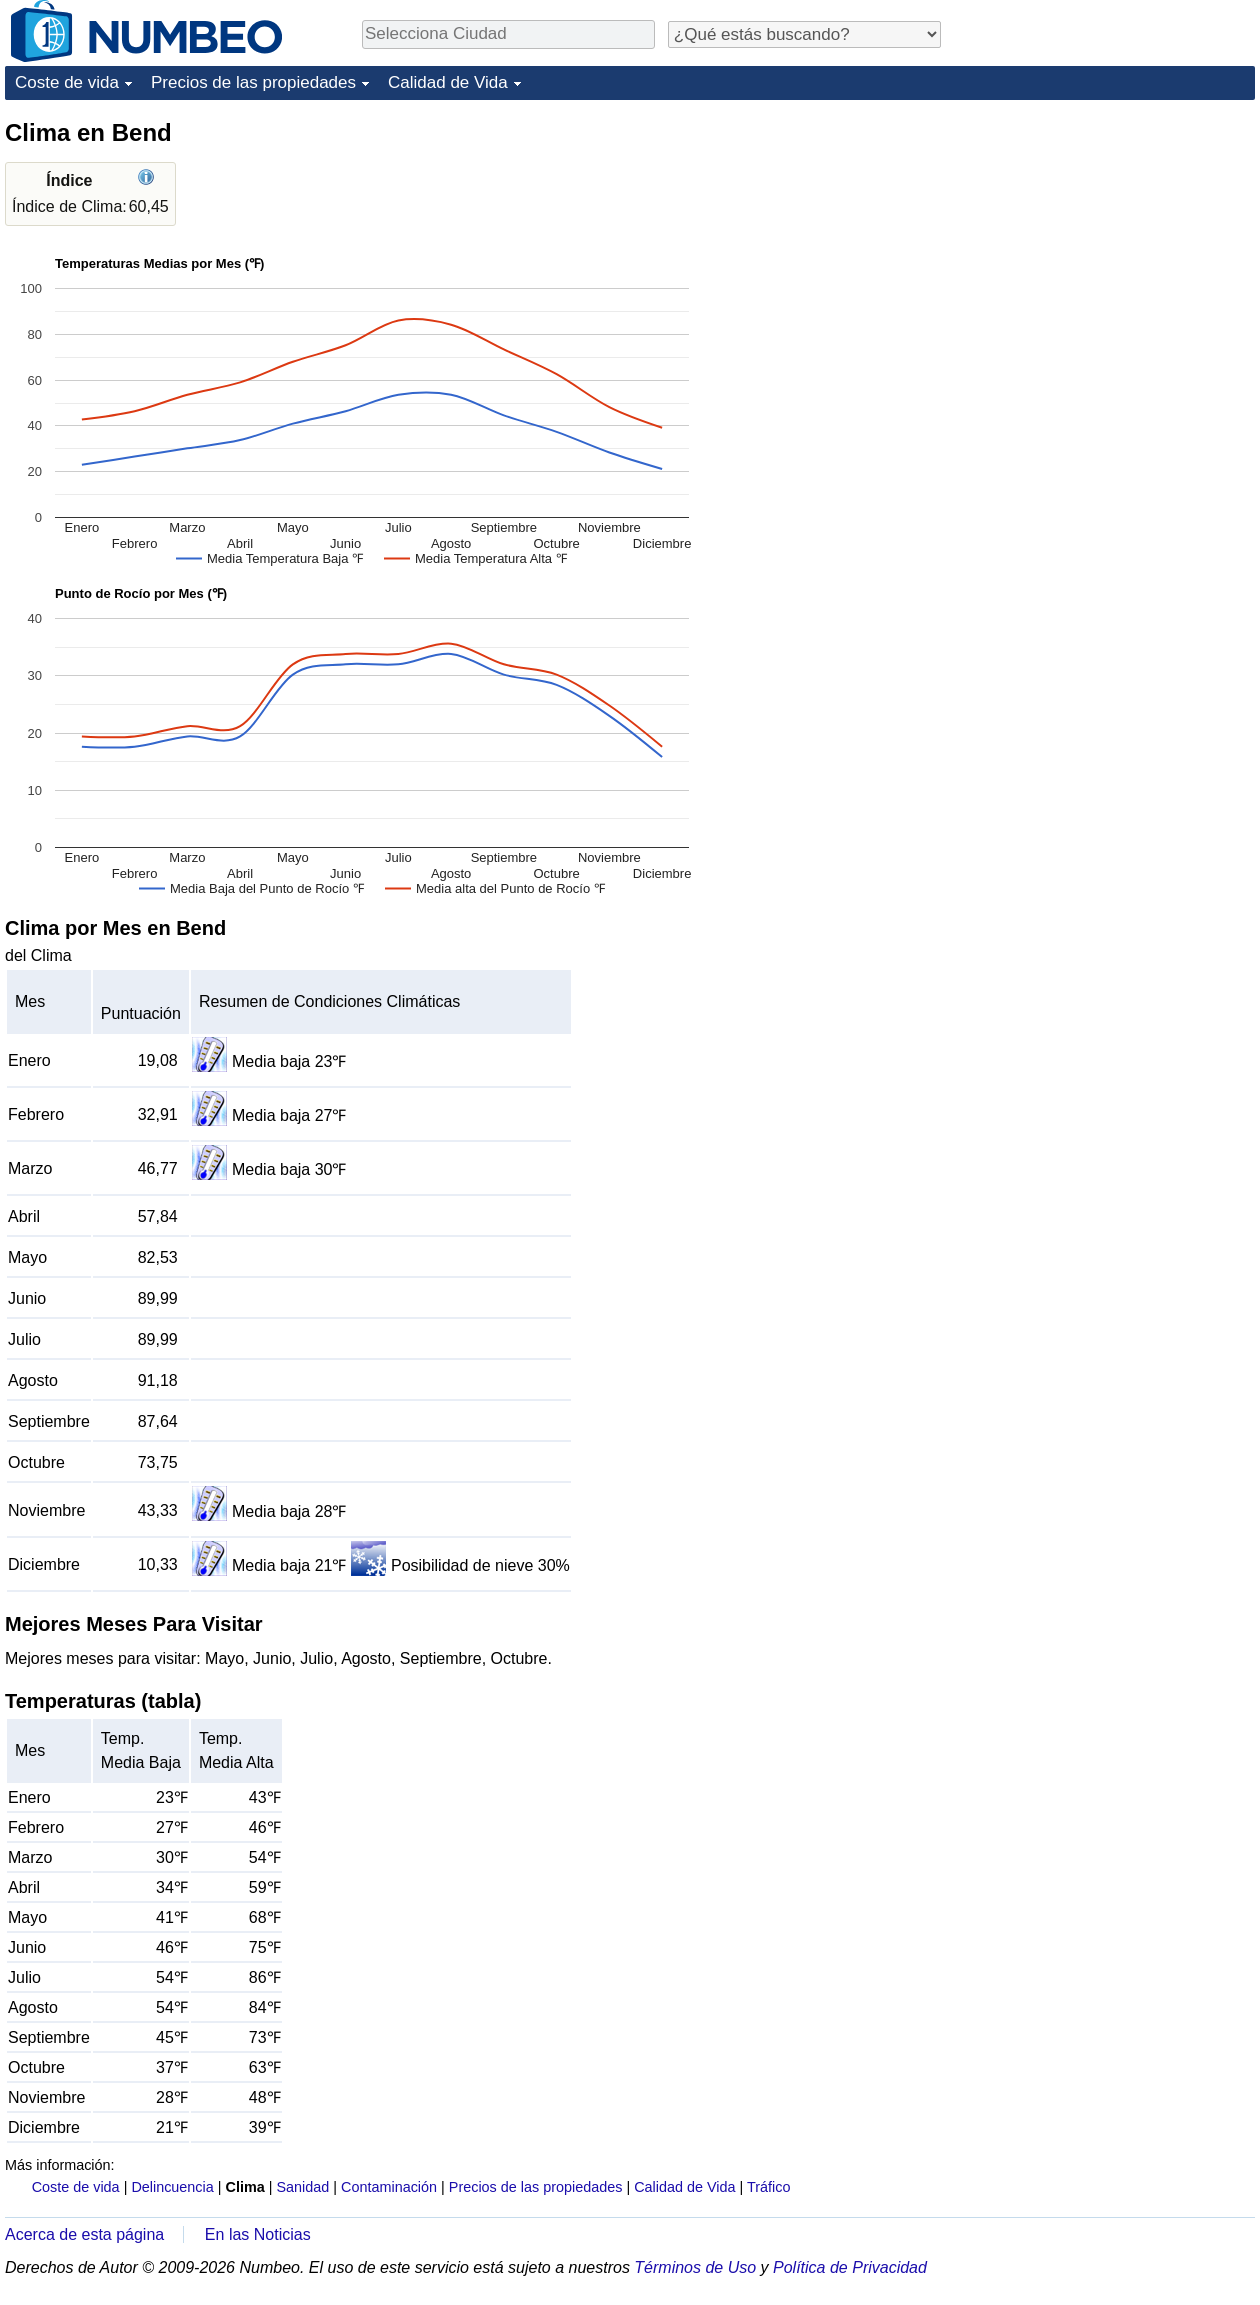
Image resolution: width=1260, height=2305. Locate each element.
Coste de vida (67, 82)
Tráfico (768, 2187)
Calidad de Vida (448, 82)
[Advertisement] (1105, 242)
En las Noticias (258, 2234)
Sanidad (302, 2187)
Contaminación (389, 2187)
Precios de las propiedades (253, 82)
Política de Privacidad (850, 2267)
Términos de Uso (695, 2267)
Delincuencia (172, 2187)
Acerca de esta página (84, 2234)
